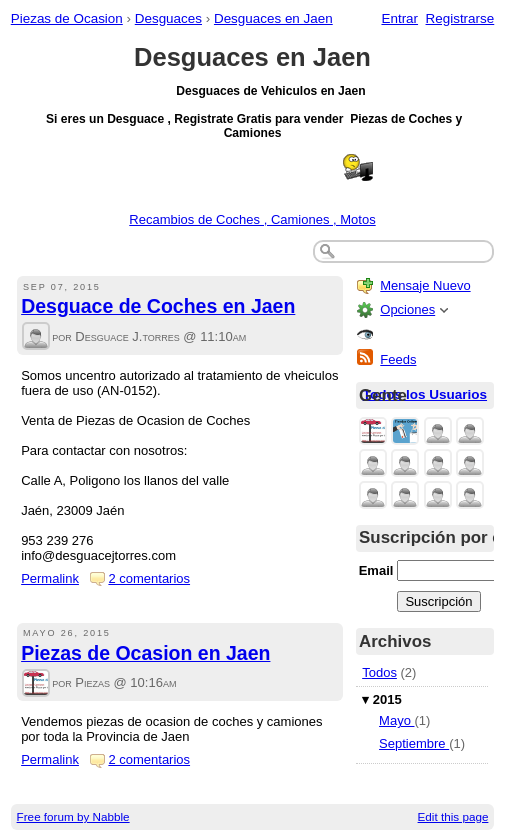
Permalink (50, 578)
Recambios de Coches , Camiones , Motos (252, 219)
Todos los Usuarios (425, 394)
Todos (379, 672)
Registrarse (460, 18)
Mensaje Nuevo (425, 285)
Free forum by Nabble (73, 816)
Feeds (398, 359)
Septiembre (414, 743)
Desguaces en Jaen (273, 18)
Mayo (396, 720)
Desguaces (168, 18)
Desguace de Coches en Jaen (158, 306)
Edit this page (453, 816)
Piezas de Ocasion (67, 18)
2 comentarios (149, 578)
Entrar (399, 18)
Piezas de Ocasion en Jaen (145, 653)
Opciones (407, 309)
